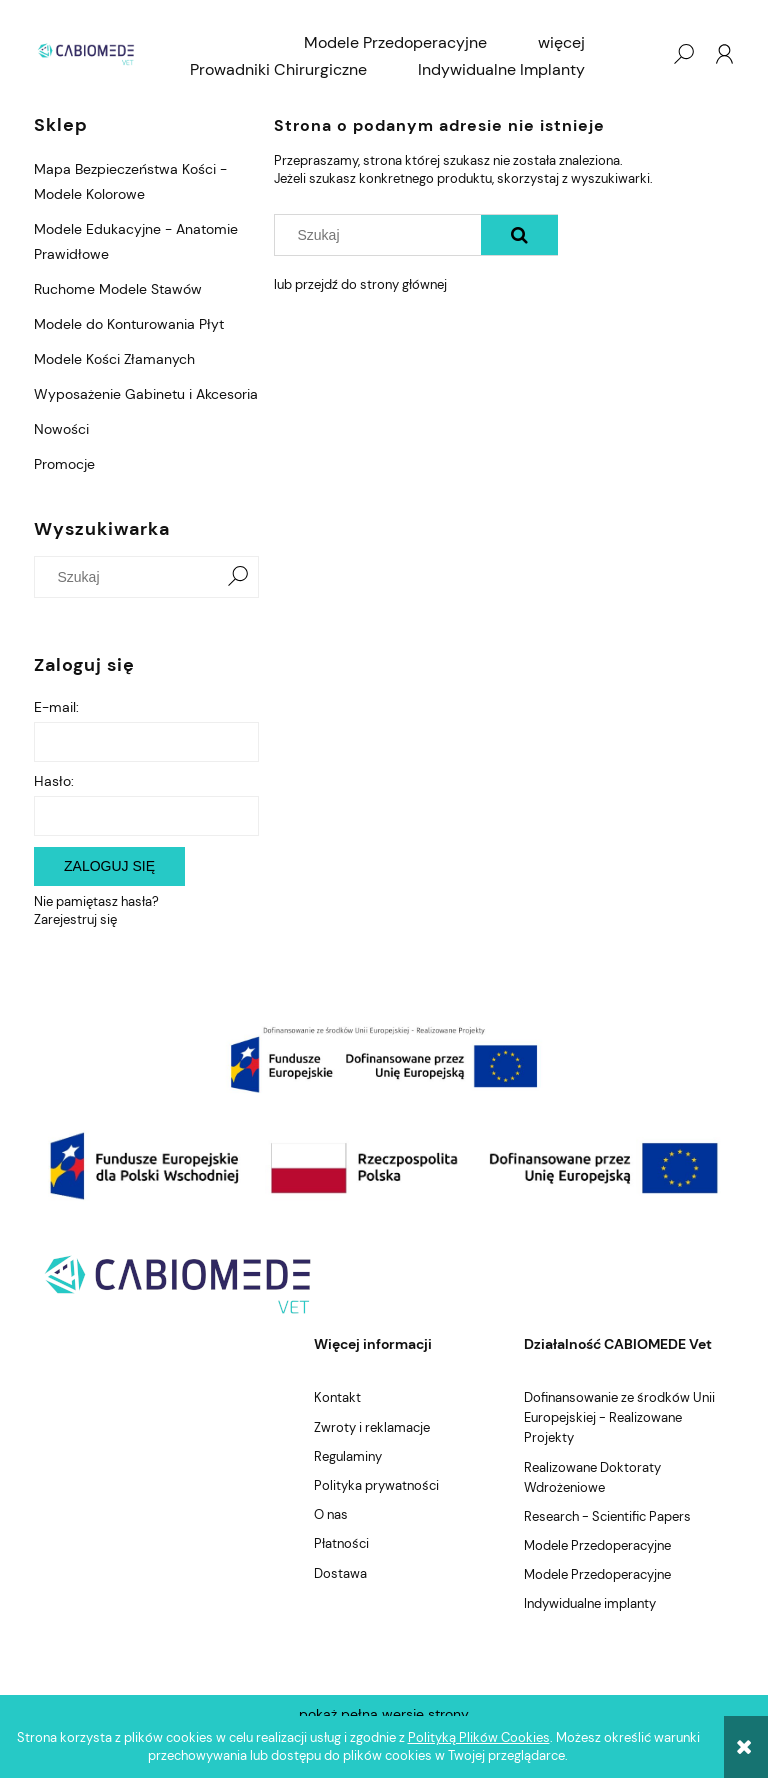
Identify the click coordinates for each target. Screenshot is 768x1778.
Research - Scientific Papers (607, 1516)
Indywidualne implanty (590, 1603)
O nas (331, 1514)
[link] (384, 1059)
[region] (384, 1059)
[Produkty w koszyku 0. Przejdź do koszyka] (643, 54)
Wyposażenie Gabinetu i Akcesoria (146, 394)
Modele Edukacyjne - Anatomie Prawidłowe (136, 241)
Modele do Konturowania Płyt (129, 324)
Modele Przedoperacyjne (597, 1545)
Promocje (64, 464)
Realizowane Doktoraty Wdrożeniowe (592, 1477)
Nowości (61, 429)
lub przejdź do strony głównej (360, 284)
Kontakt (337, 1397)
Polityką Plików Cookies (479, 1737)
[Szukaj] (238, 577)
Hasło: (54, 781)
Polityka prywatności (376, 1485)
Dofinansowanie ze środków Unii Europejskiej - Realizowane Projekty (619, 1417)
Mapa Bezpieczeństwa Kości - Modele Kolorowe (130, 181)
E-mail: (56, 707)
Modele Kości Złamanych (114, 359)
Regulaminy (348, 1456)
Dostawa (340, 1573)
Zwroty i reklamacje (372, 1427)
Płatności (341, 1543)
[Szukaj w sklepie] (131, 577)
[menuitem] (395, 43)
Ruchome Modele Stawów (118, 289)
